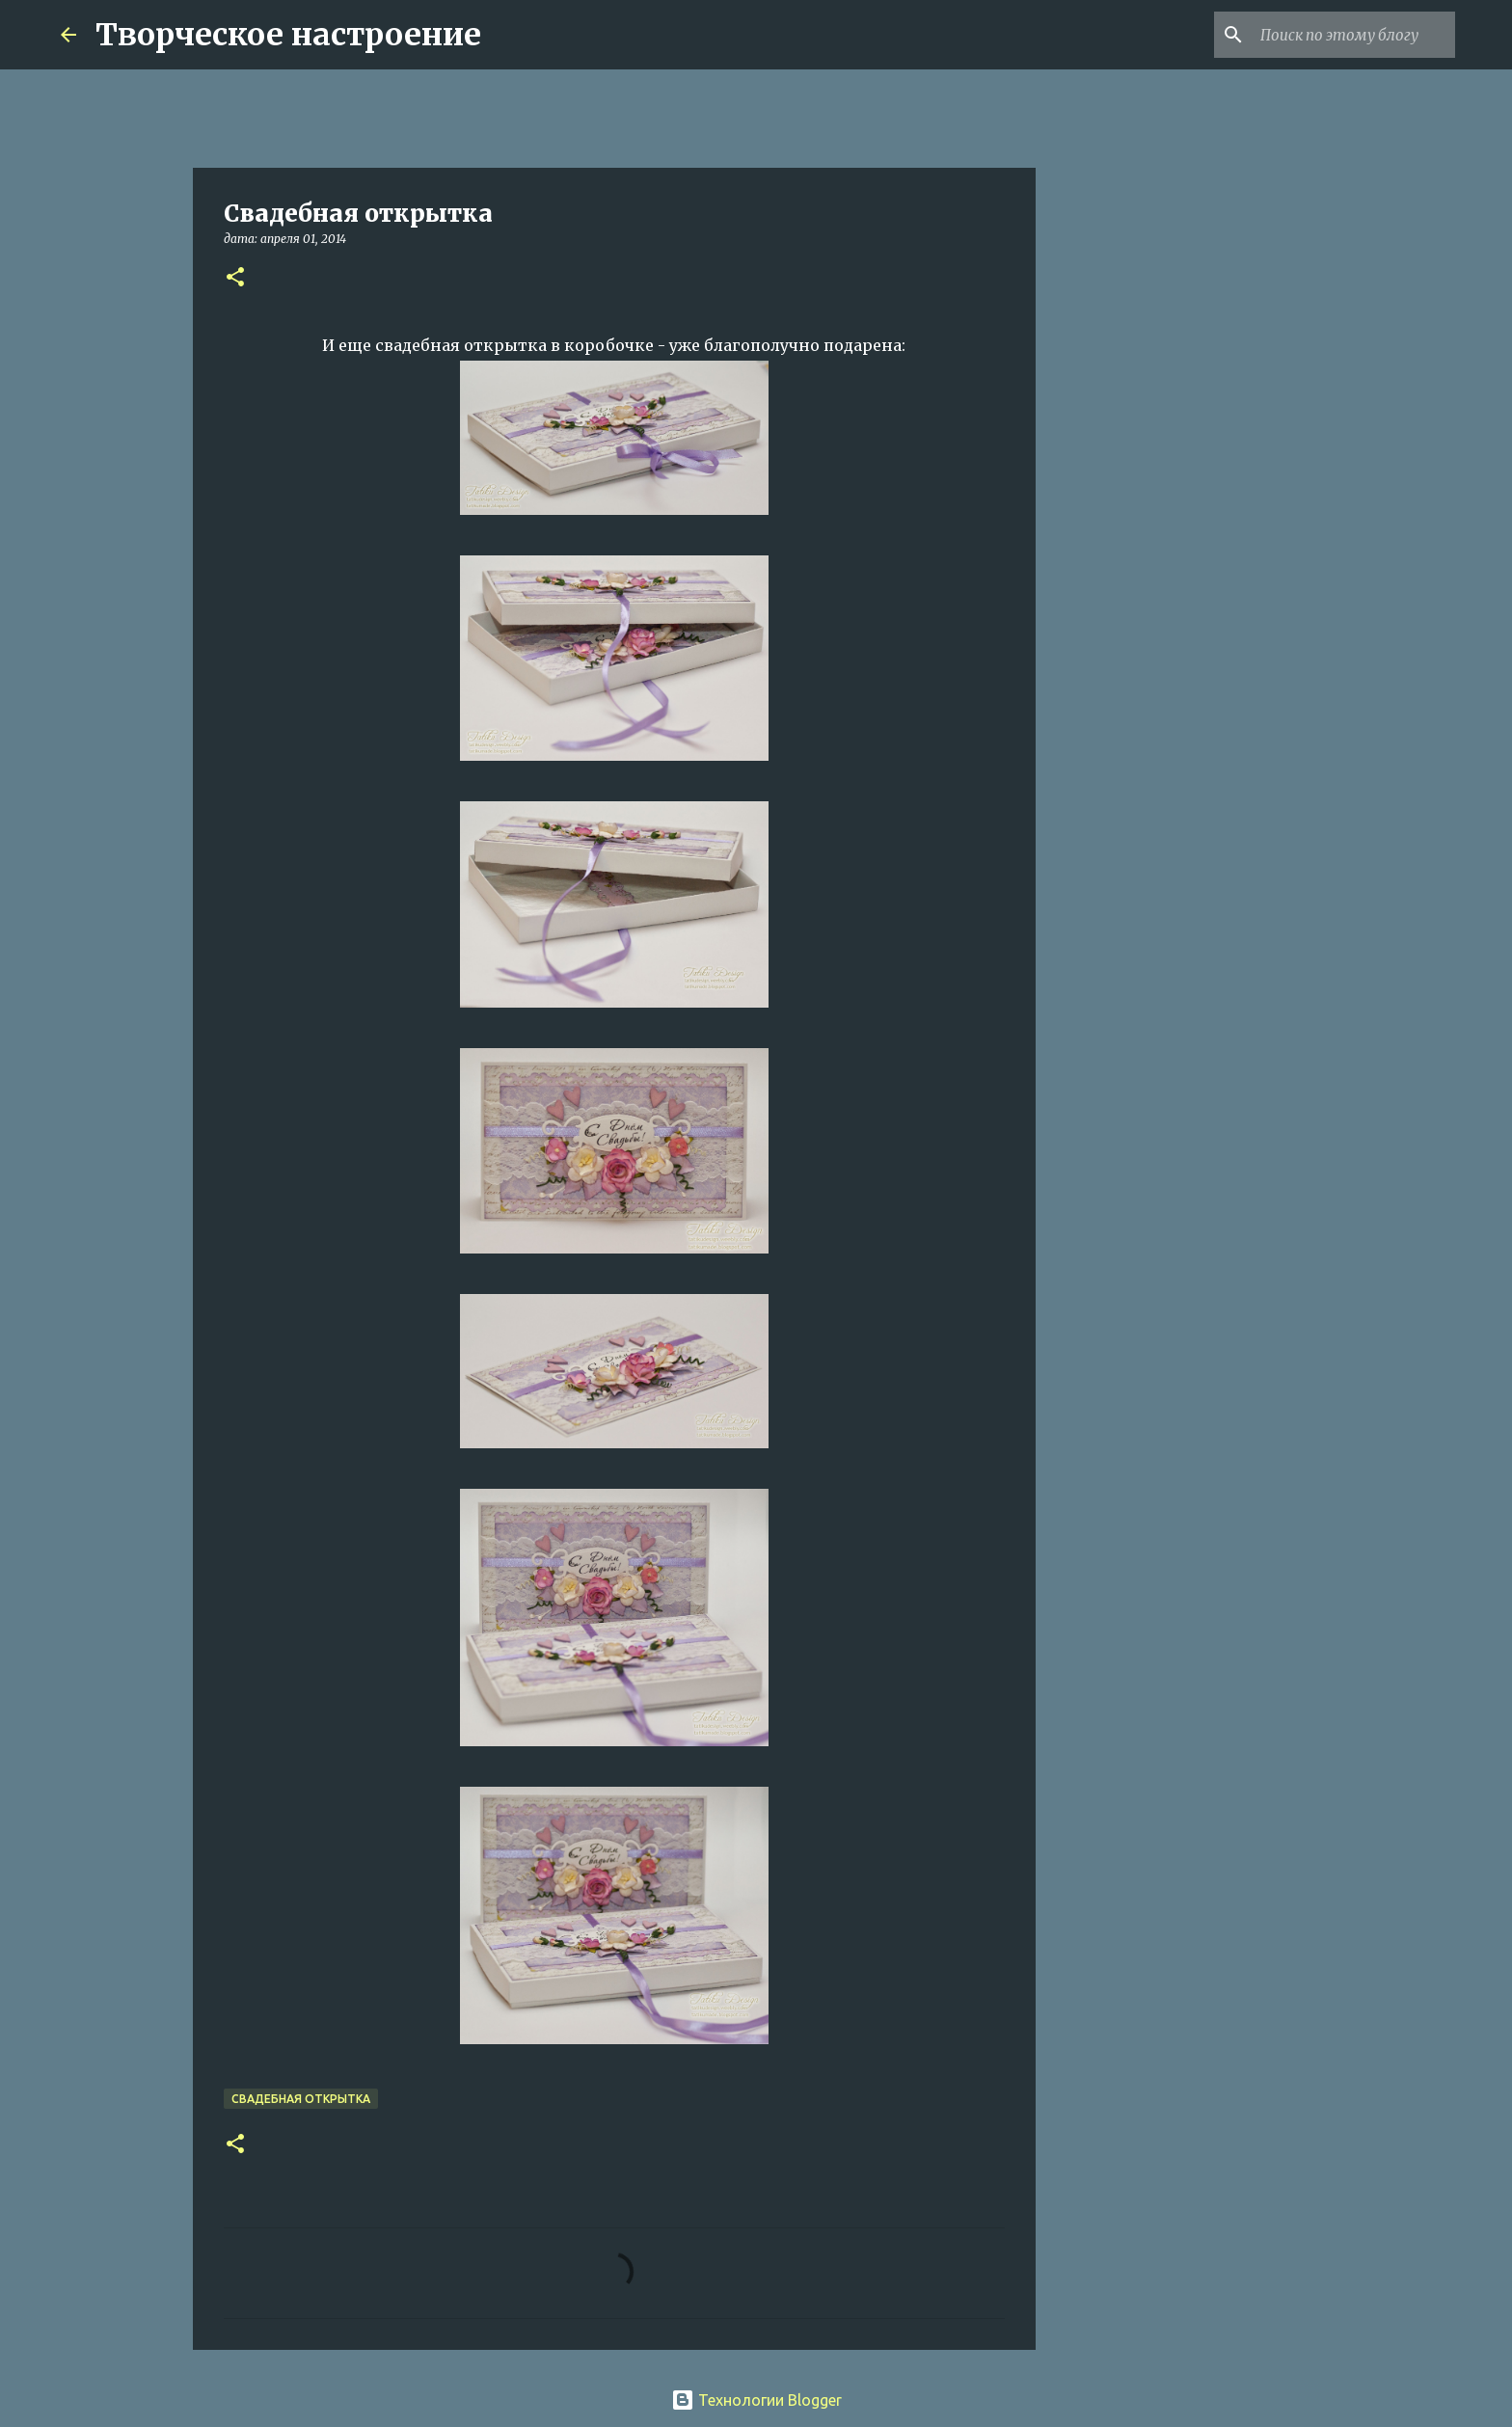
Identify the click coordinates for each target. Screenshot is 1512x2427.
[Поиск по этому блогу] (1354, 35)
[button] (235, 278)
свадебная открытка (300, 2098)
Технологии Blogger (756, 2400)
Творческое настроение (288, 34)
